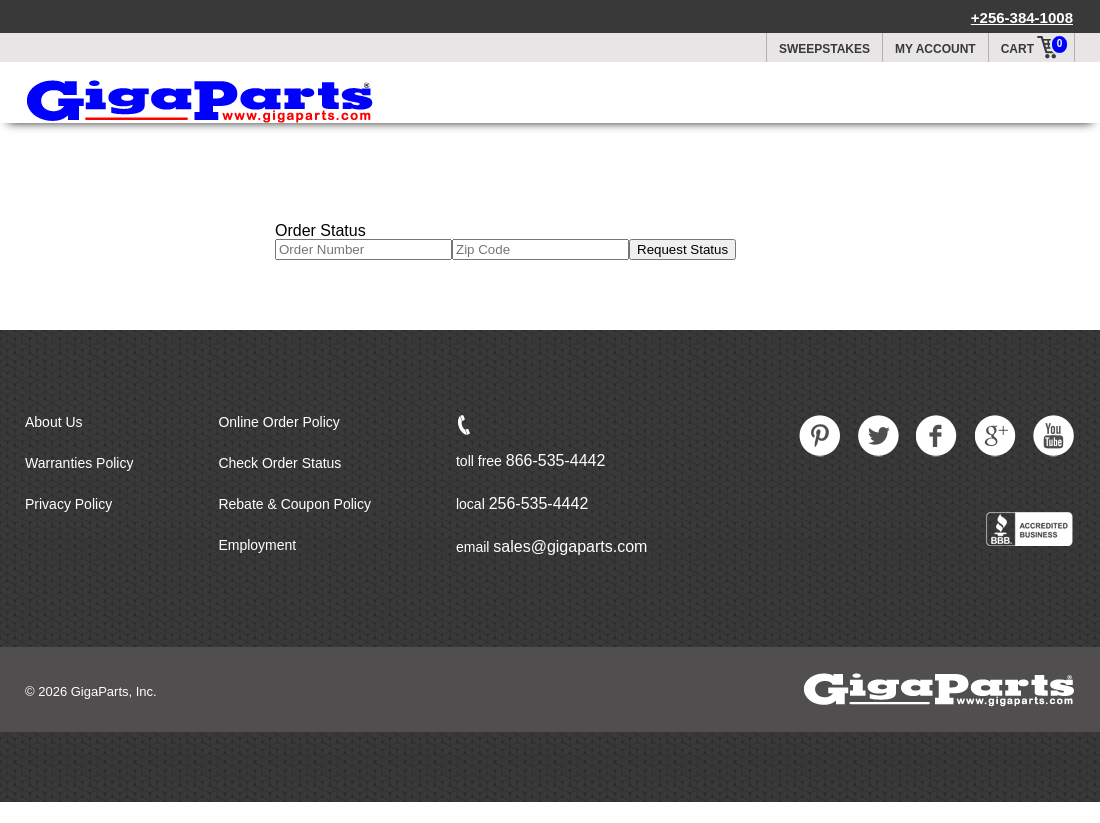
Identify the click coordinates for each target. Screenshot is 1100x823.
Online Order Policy (278, 422)
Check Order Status (279, 463)
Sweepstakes (824, 49)
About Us (54, 422)
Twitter (879, 436)
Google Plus (996, 436)
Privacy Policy (68, 504)
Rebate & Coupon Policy (294, 504)
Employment (257, 545)
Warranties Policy (79, 463)
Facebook (937, 436)
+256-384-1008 (1022, 17)
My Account (935, 49)
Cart (1035, 45)
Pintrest (820, 436)
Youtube (1054, 436)
